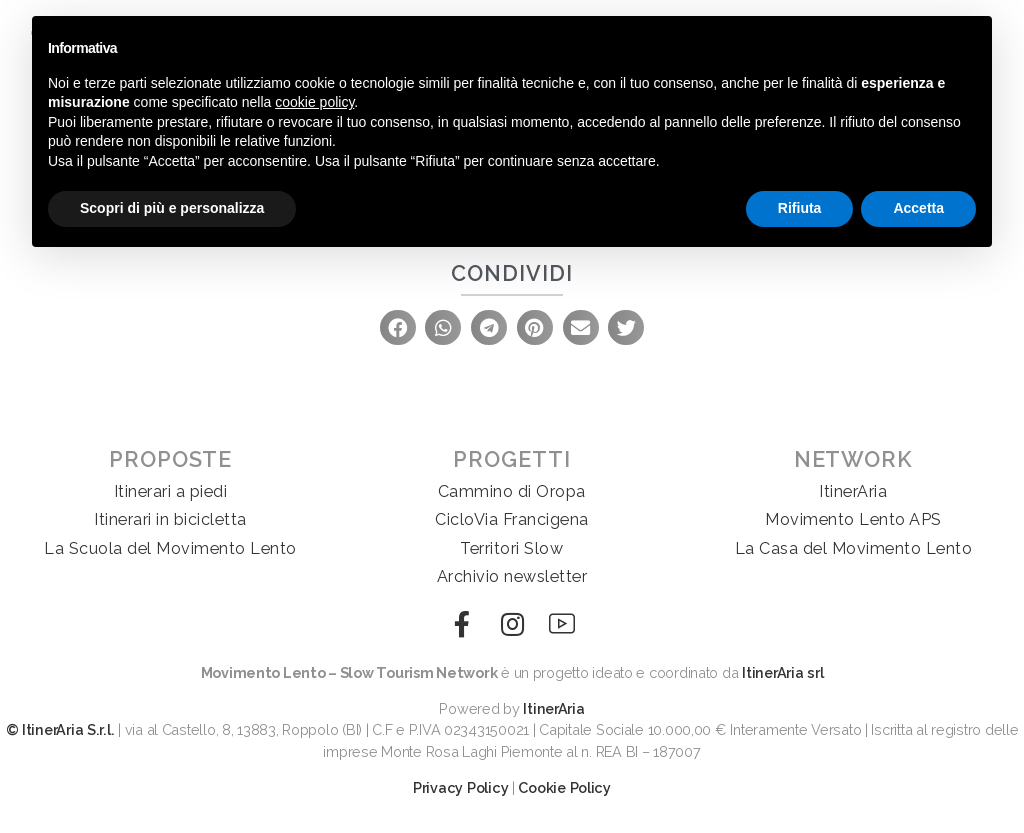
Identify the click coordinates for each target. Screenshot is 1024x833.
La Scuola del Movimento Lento (170, 548)
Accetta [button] (918, 208)
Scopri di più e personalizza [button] (172, 208)
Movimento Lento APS (853, 519)
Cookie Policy (564, 787)
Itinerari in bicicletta (170, 519)
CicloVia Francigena (512, 519)
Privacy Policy (460, 787)
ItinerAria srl (782, 672)
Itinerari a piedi (171, 491)
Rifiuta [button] (800, 208)
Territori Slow (511, 548)
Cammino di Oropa (512, 491)
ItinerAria (853, 491)
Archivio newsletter (512, 576)
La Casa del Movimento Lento (854, 548)
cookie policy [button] (314, 102)
